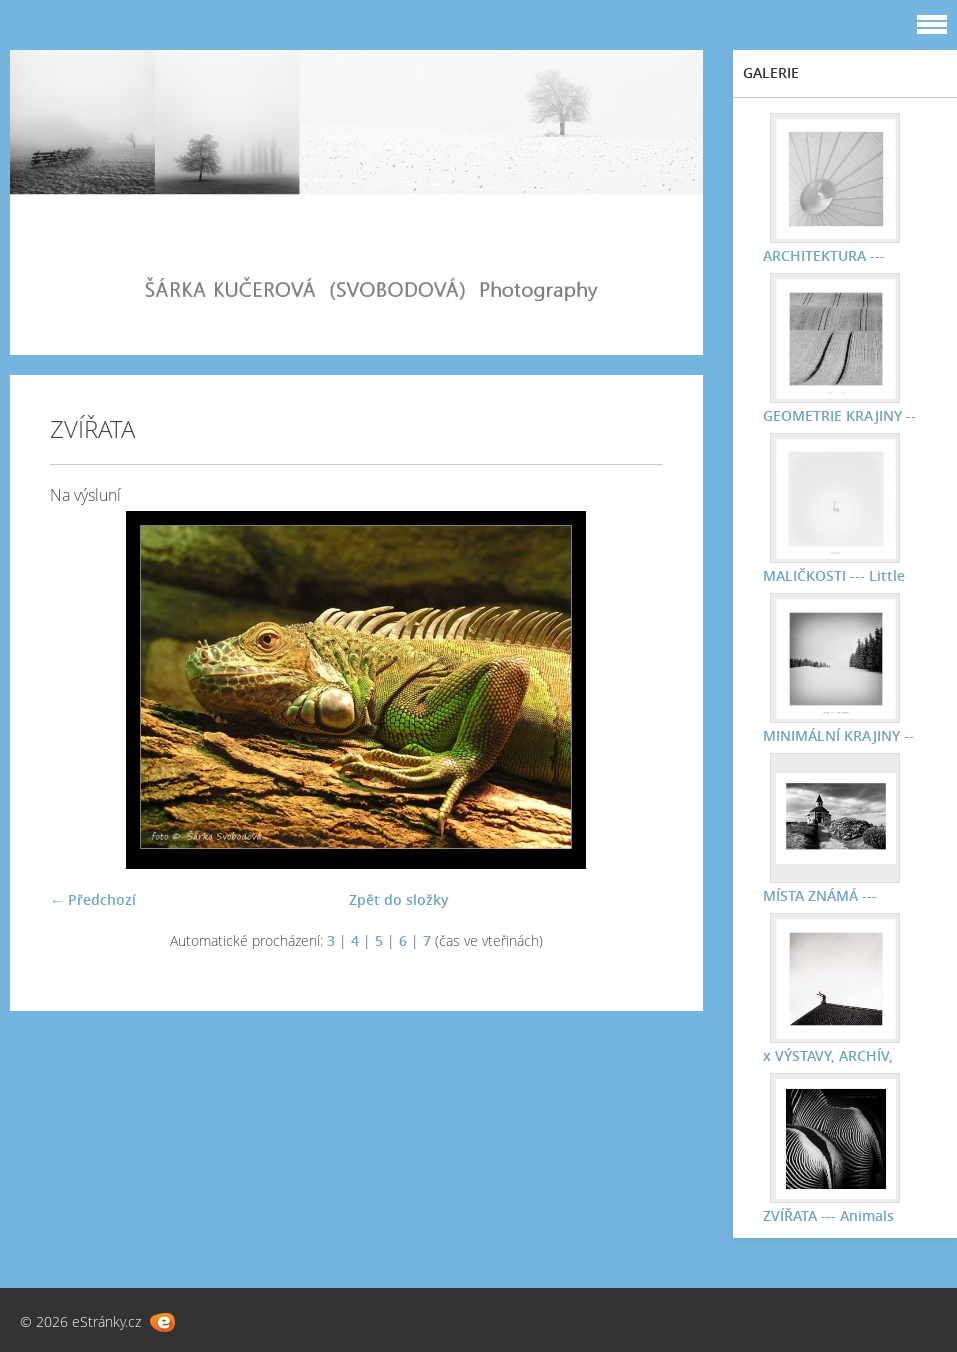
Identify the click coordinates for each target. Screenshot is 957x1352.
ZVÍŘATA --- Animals (828, 1215)
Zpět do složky (399, 899)
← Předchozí (93, 899)
